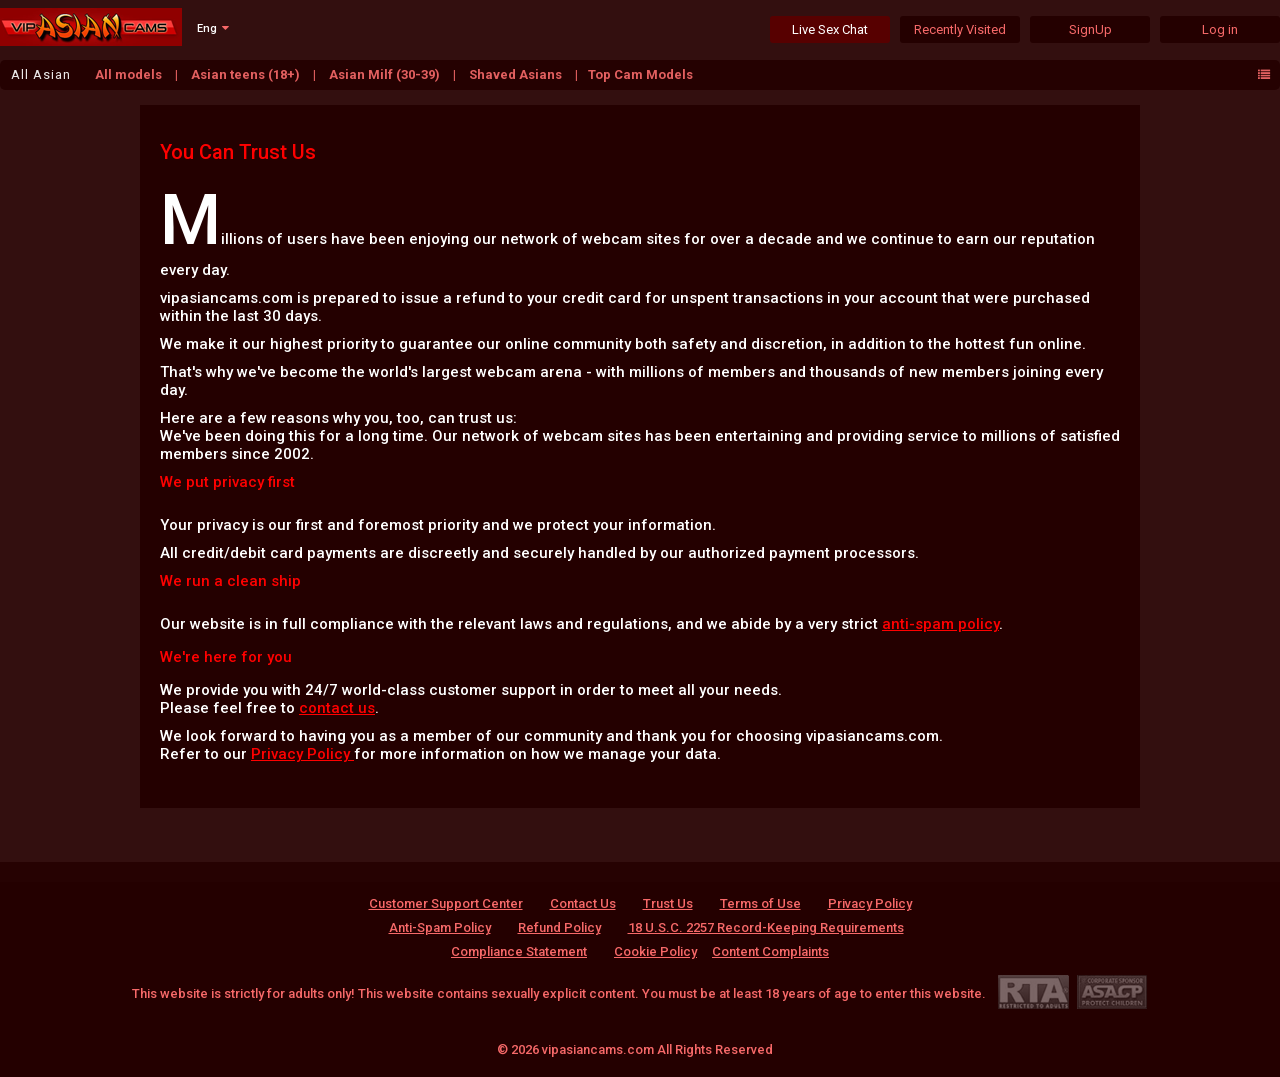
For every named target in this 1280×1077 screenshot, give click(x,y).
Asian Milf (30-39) (386, 74)
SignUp (1090, 29)
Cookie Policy (655, 951)
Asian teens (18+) (247, 74)
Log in (1220, 29)
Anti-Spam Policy (440, 927)
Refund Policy (559, 927)
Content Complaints (770, 951)
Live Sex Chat (830, 29)
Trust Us (668, 903)
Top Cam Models (640, 74)
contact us (337, 708)
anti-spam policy (940, 624)
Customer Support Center (446, 903)
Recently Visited (960, 29)
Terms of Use (760, 903)
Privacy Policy (302, 754)
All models (130, 74)
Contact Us (583, 903)
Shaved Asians (517, 74)
